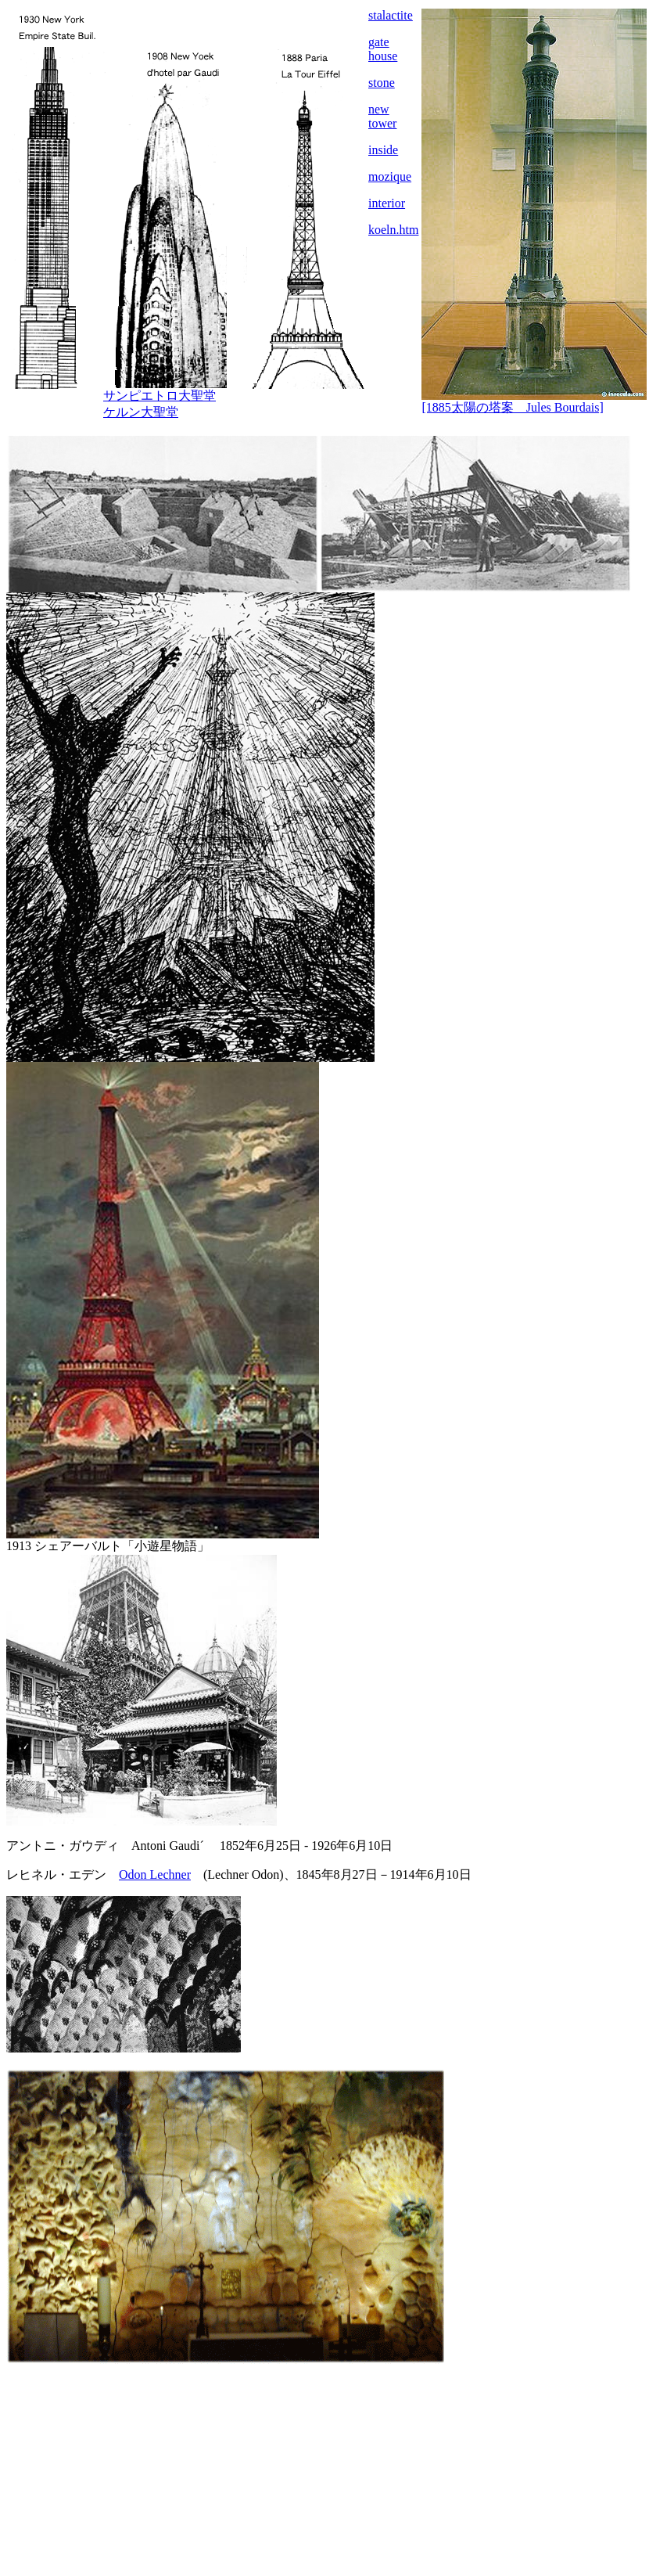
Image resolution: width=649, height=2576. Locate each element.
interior (386, 203)
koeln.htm (393, 229)
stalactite (390, 15)
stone (381, 82)
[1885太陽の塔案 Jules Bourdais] (512, 407)
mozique (389, 176)
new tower (382, 116)
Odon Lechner (155, 1874)
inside (383, 150)
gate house (382, 49)
